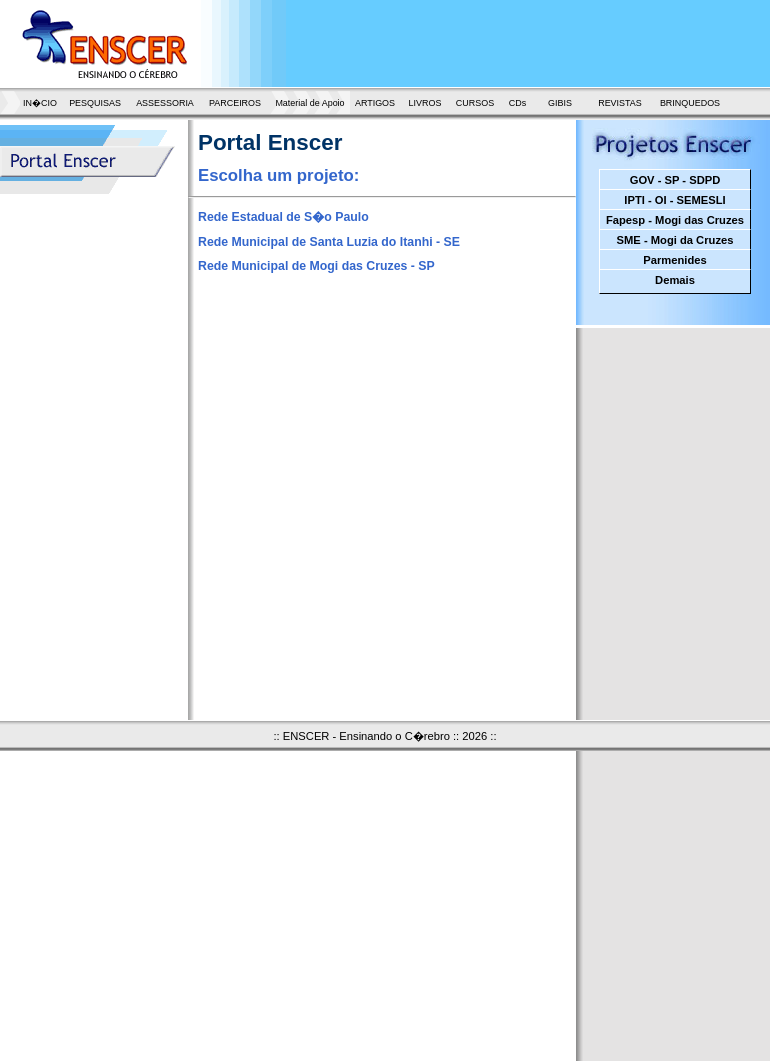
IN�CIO (40, 103)
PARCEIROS (235, 103)
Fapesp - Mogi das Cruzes (675, 220)
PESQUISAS (95, 103)
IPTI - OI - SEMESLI (674, 200)
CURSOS (475, 103)
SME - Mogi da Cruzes (675, 240)
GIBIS (560, 103)
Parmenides (674, 260)
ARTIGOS (375, 103)
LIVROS (425, 103)
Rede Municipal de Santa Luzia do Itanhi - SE (329, 242)
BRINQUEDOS (690, 103)
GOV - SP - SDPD (675, 180)
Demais (675, 280)
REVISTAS (620, 103)
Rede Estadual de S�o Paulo (283, 217)
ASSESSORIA (165, 103)
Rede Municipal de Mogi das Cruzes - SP (316, 266)
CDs (517, 103)
